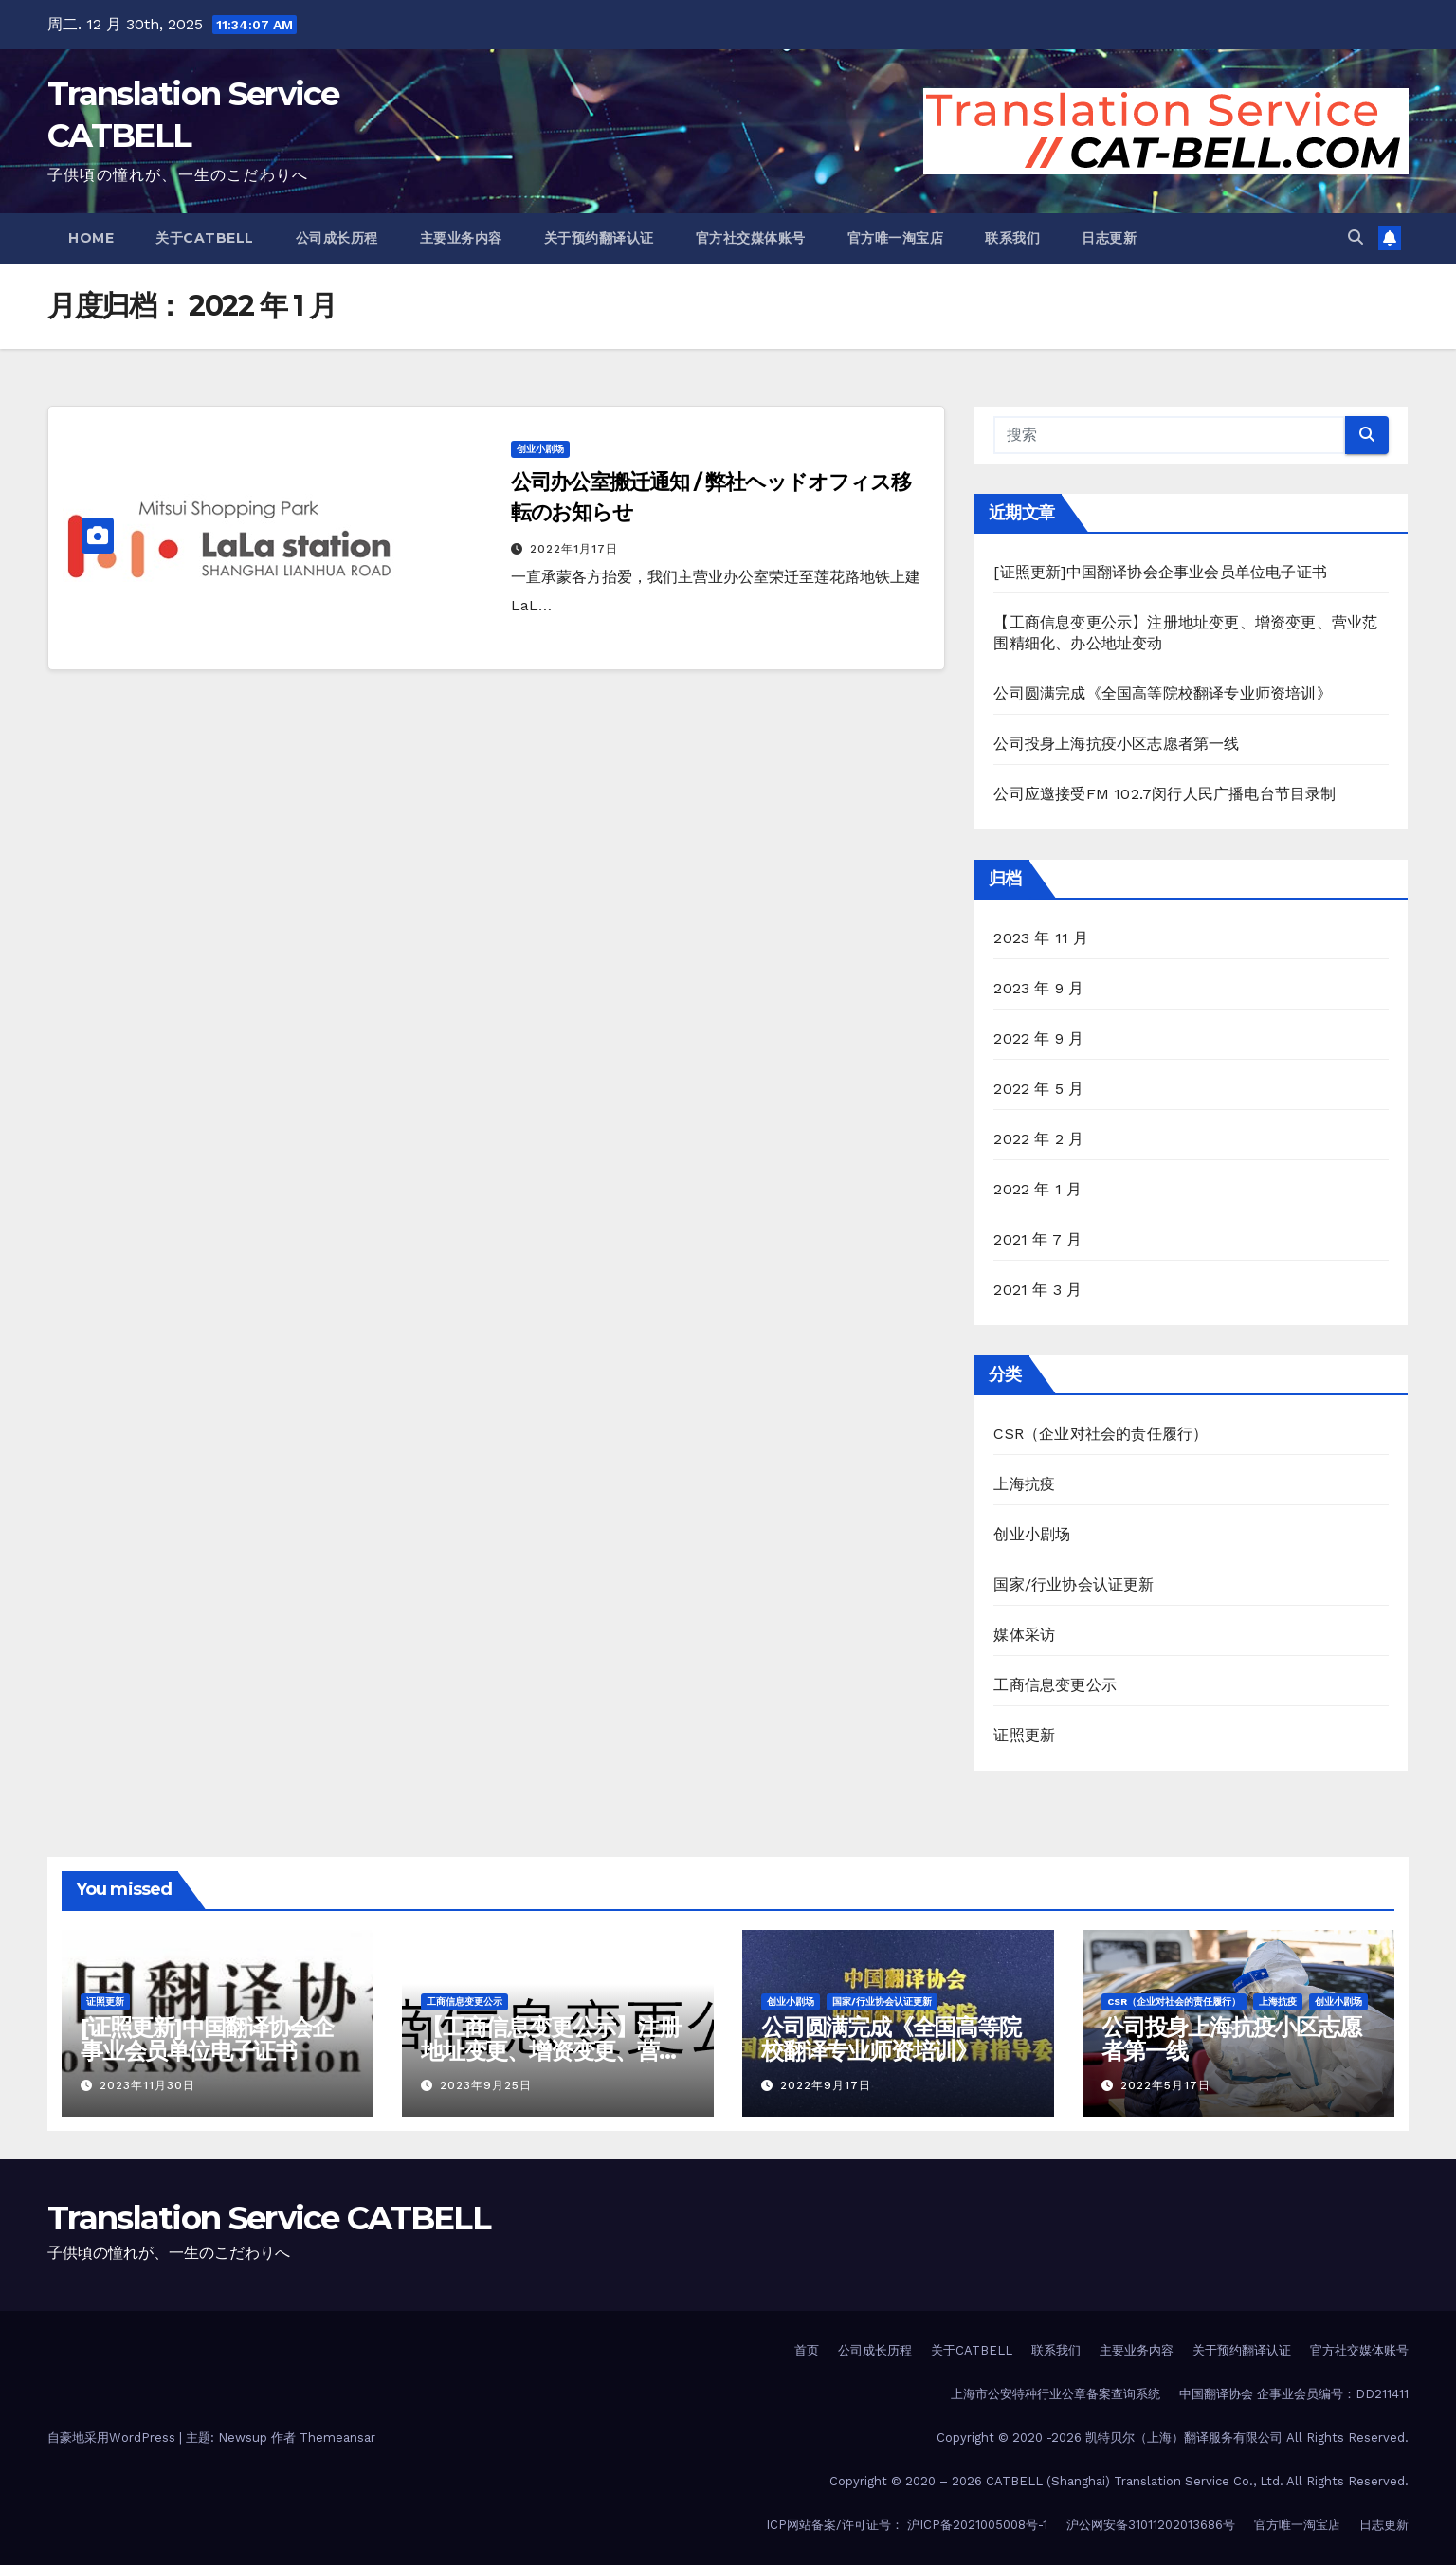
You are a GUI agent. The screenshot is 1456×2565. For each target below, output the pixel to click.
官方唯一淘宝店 (895, 237)
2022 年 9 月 (1038, 1038)
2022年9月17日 (825, 2085)
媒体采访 (1024, 1635)
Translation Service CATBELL (268, 2218)
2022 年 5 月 (1038, 1089)
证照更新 (1024, 1735)
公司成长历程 (337, 237)
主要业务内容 (461, 237)
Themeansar (337, 2437)
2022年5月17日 (1165, 2085)
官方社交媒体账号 (751, 237)
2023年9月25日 (486, 2085)
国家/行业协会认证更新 (1073, 1584)
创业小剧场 (540, 449)
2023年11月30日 (147, 2085)
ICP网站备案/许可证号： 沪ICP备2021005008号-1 (906, 2525)
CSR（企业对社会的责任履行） (1100, 1434)
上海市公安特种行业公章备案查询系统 (1055, 2394)
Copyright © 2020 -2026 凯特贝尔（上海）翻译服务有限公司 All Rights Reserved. (1173, 2437)
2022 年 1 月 (1037, 1189)
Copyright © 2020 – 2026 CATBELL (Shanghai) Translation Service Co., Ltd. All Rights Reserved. (1119, 2481)
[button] (1355, 237)
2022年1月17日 (574, 548)
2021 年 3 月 (1037, 1290)
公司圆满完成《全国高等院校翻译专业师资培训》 (1162, 693)
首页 (806, 2350)
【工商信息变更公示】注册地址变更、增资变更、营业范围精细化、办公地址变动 (551, 2050)
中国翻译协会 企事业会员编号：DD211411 (1294, 2394)
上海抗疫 (1024, 1484)
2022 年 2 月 (1038, 1139)
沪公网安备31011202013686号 (1150, 2525)
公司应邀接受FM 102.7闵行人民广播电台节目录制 (1164, 794)
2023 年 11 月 (1040, 938)
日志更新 (1109, 237)
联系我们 (1012, 237)
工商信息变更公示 (1055, 1685)
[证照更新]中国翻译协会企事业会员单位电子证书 (1160, 572)
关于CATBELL (204, 237)
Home (91, 237)
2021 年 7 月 (1037, 1239)
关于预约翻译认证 (599, 237)
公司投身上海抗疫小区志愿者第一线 (1116, 744)
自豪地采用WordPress (113, 2437)
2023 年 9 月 (1038, 988)
